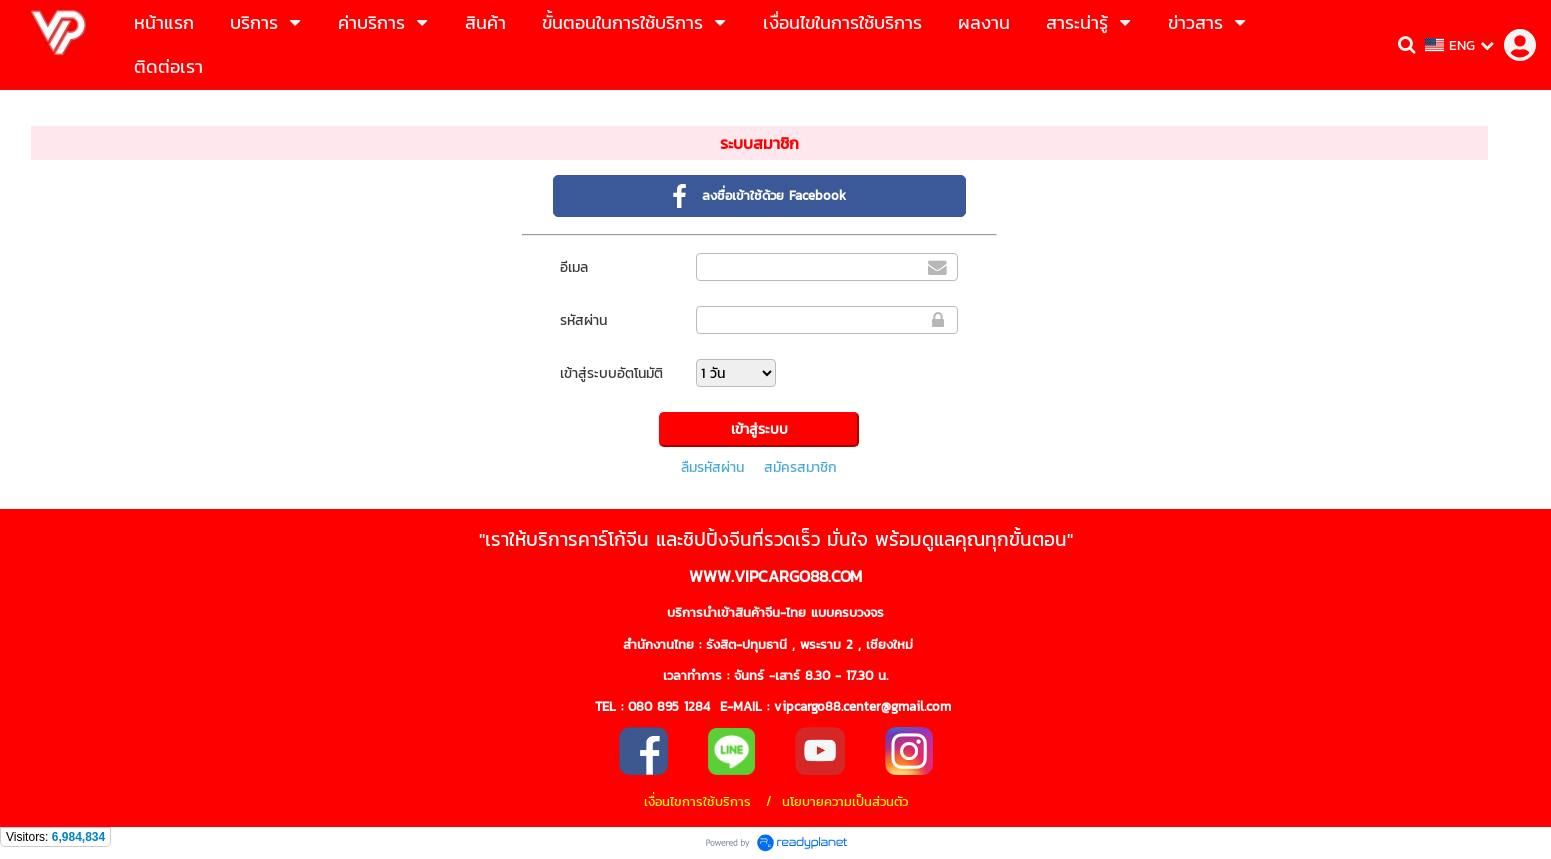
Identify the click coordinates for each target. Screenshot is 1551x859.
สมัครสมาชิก (800, 467)
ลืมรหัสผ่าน (712, 467)
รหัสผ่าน (583, 320)
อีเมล (574, 267)
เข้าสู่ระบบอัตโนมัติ (611, 373)
